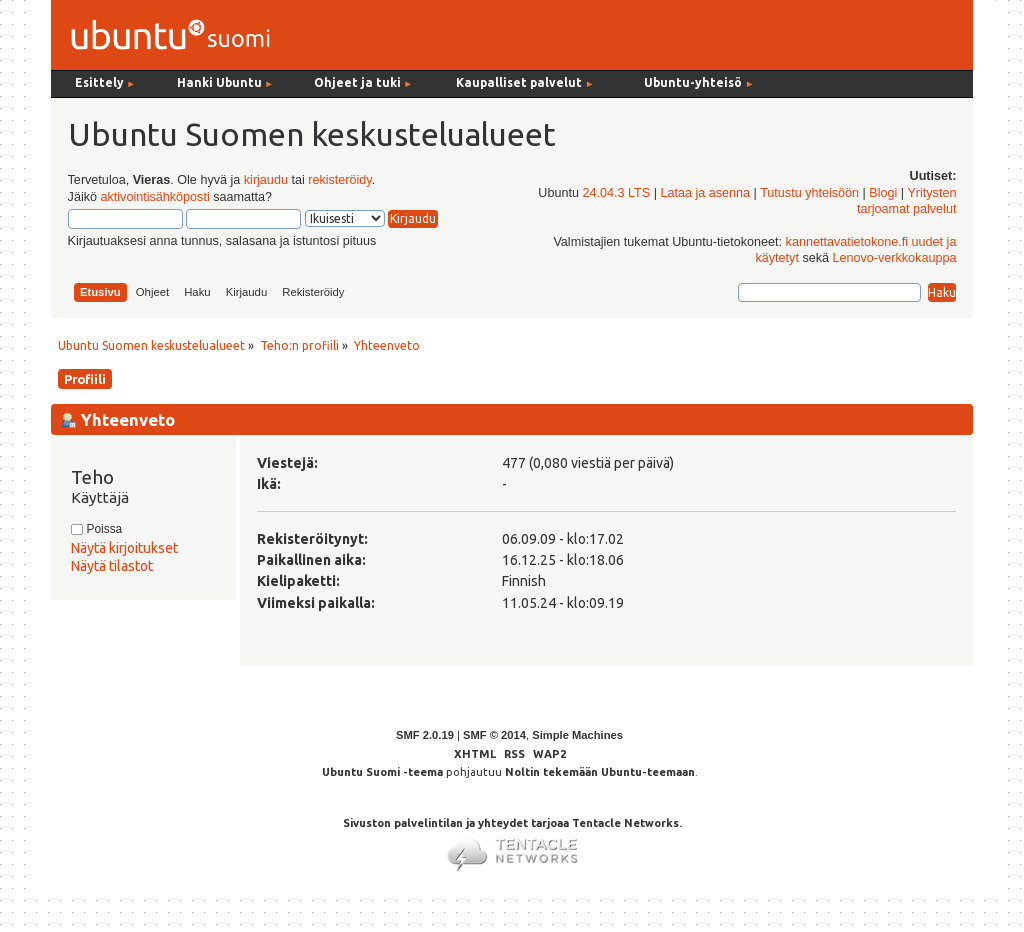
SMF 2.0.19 (425, 735)
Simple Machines (577, 735)
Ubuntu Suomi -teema (382, 772)
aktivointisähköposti (154, 197)
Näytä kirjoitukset (124, 548)
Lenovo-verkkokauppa (895, 258)
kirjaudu (266, 180)
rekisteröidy (339, 180)
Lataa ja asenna (705, 193)
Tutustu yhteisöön (809, 193)
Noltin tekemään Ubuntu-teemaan (600, 772)
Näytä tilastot (112, 566)
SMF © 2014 (494, 735)
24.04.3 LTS (616, 193)
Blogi (883, 193)
